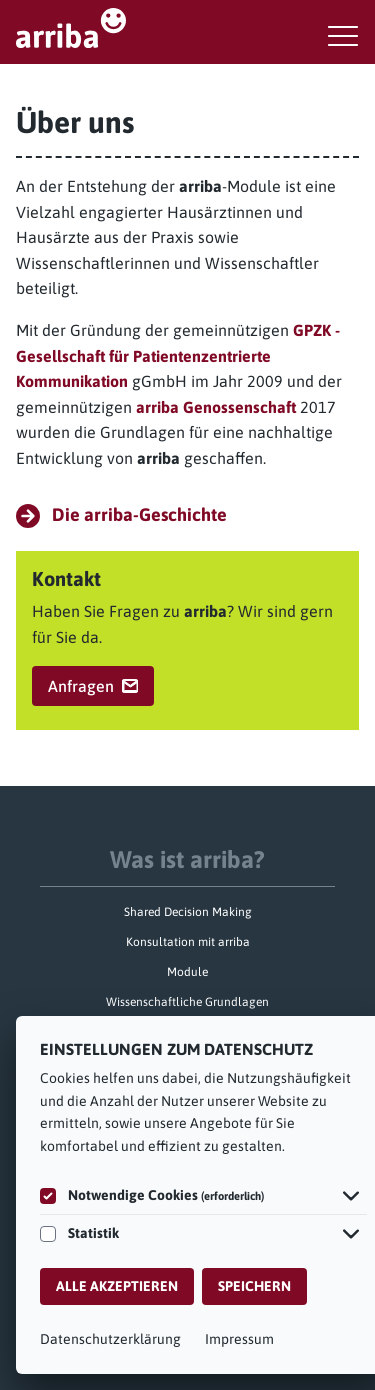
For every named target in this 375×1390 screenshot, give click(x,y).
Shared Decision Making (188, 912)
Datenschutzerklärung (110, 1339)
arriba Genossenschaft (216, 407)
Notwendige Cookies (166, 1195)
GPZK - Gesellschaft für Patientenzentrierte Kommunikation (178, 355)
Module (187, 972)
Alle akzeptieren (117, 1286)
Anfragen (93, 686)
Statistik (93, 1233)
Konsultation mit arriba (188, 942)
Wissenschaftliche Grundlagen (187, 1002)
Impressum (239, 1339)
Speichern (254, 1286)
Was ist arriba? (187, 859)
